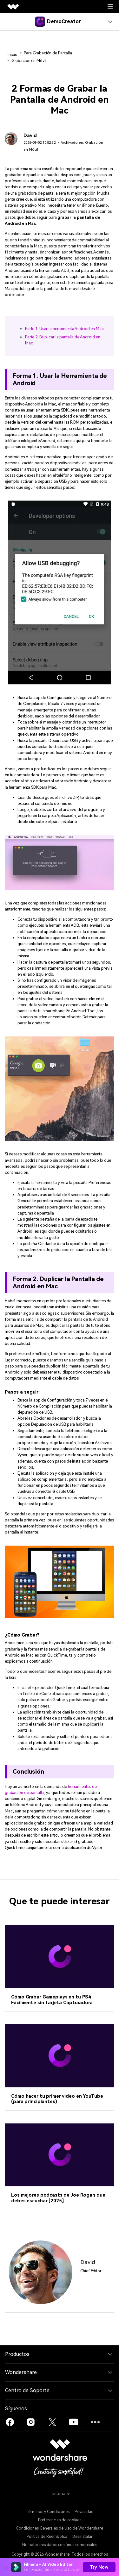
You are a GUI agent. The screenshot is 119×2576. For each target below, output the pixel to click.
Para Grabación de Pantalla (48, 53)
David (29, 135)
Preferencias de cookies (59, 2520)
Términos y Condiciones (47, 2512)
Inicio (12, 54)
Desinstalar (82, 2536)
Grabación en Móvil (29, 60)
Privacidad (84, 2512)
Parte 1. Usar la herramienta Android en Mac (64, 328)
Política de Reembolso (47, 2536)
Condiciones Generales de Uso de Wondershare (59, 2528)
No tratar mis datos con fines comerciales (59, 2545)
